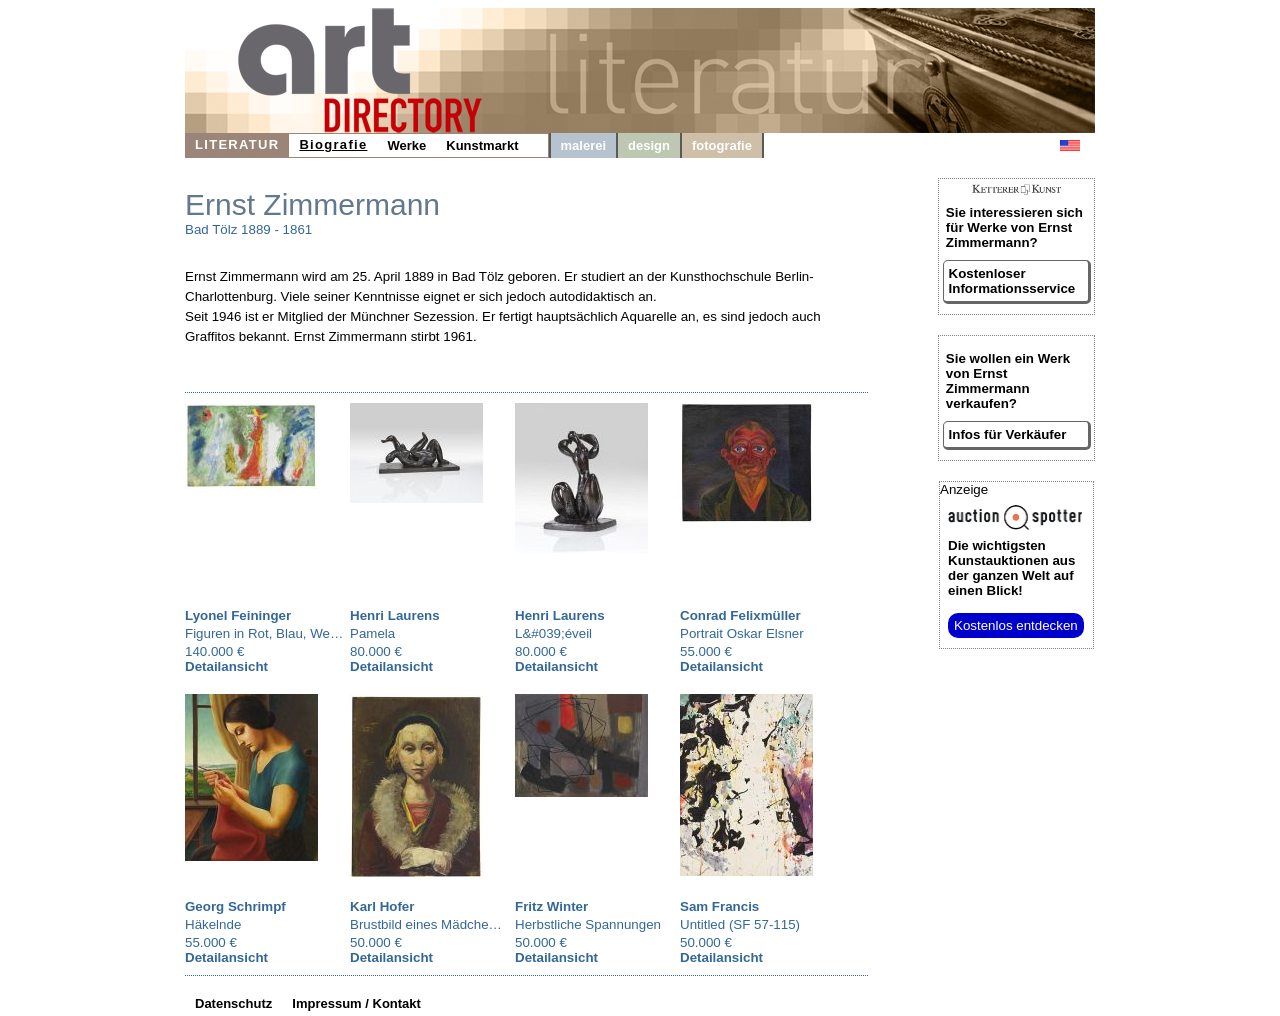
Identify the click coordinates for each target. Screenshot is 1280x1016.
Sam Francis (719, 906)
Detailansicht (226, 666)
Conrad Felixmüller (740, 615)
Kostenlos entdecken (1016, 625)
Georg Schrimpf (235, 906)
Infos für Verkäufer (1008, 434)
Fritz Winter (551, 906)
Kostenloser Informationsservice (1012, 281)
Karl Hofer (382, 906)
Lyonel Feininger (238, 615)
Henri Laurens (395, 615)
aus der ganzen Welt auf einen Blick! (1011, 568)
